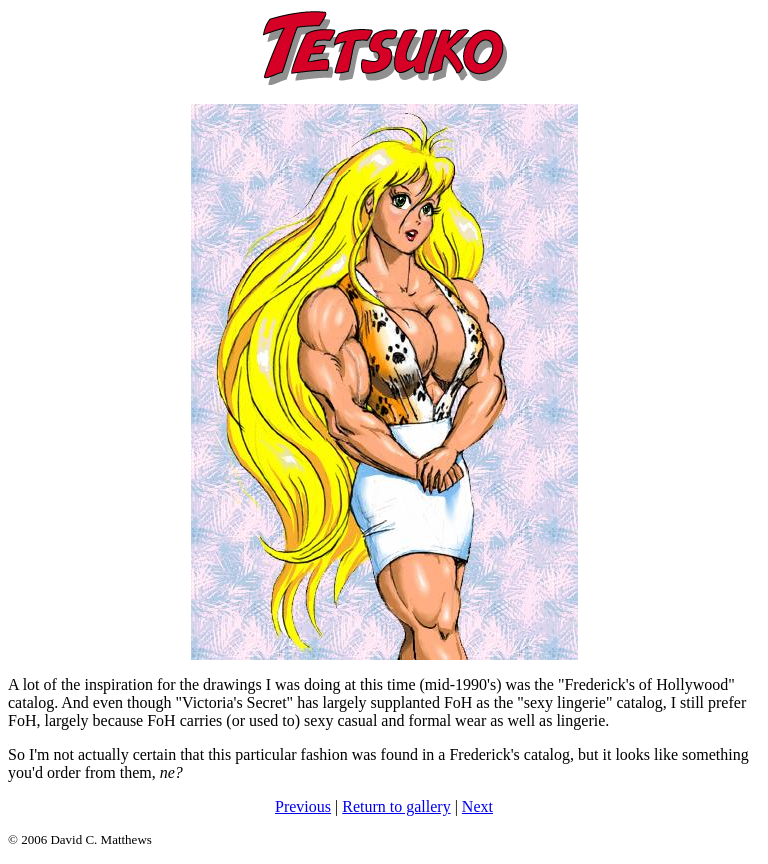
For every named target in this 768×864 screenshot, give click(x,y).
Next (477, 806)
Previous (303, 806)
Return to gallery (396, 806)
